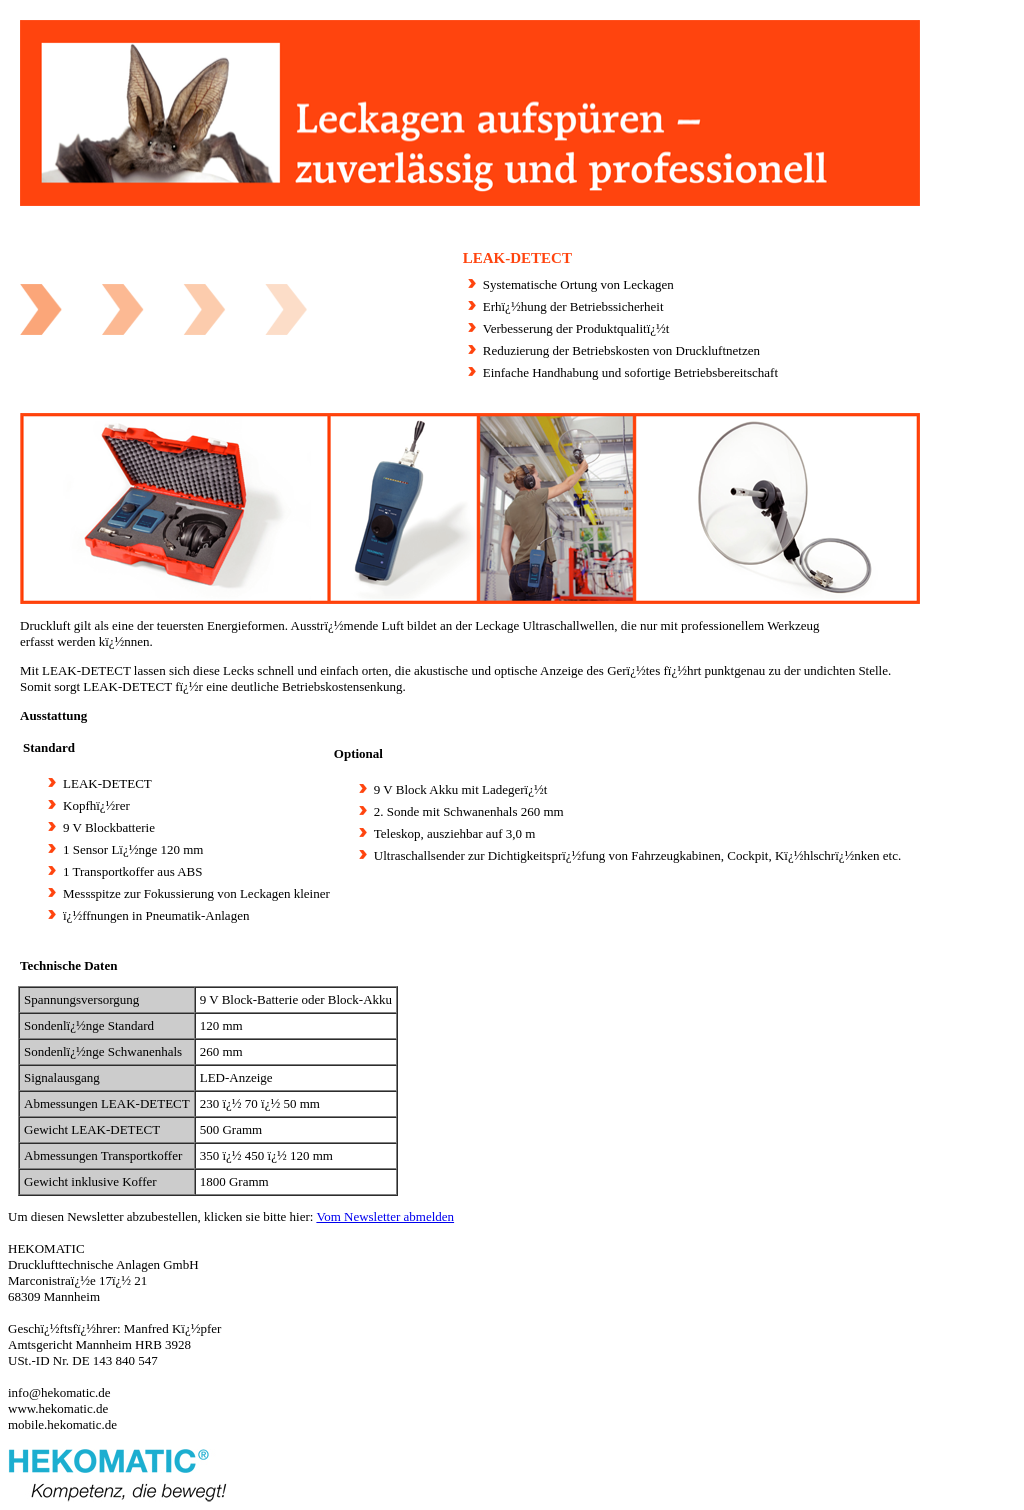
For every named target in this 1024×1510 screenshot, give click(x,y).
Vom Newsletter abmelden (385, 1216)
